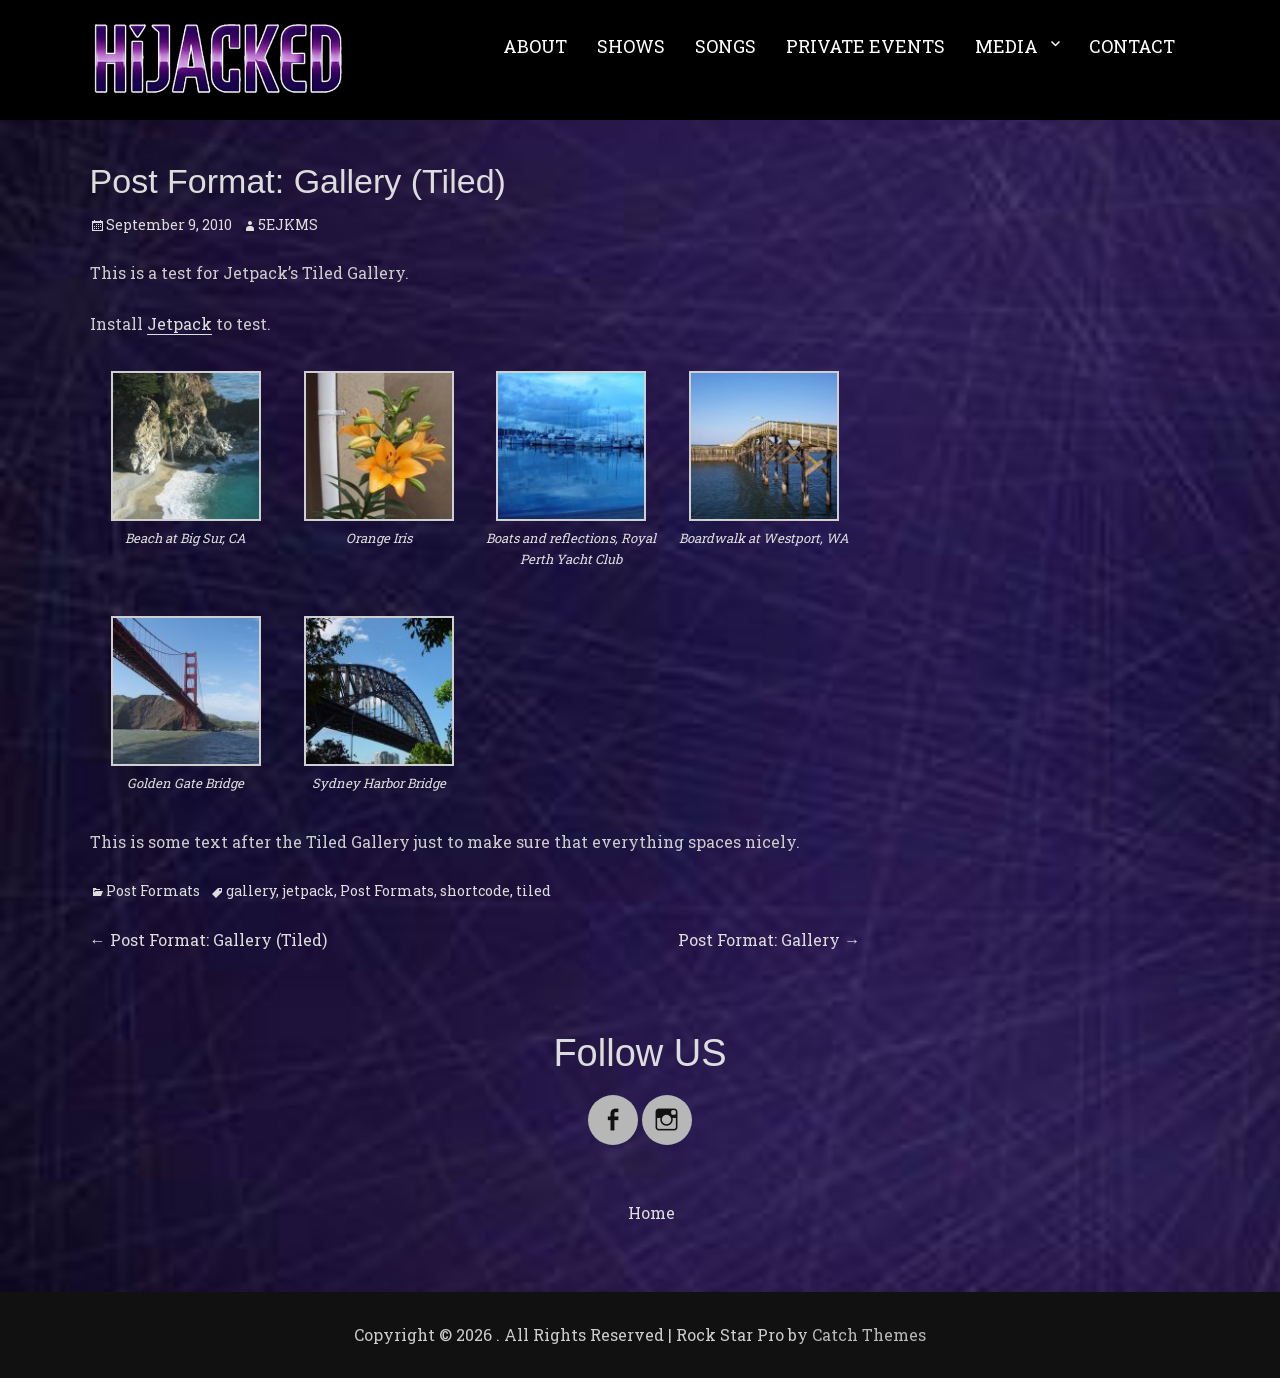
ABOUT (535, 46)
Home (651, 1212)
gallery (251, 890)
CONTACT (1132, 46)
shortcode (475, 890)
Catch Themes (869, 1334)
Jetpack (179, 323)
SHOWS (631, 46)
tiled (533, 890)
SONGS (725, 46)
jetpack (308, 890)
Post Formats (153, 890)
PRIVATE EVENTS (865, 46)
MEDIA (1006, 46)
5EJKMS (288, 224)
